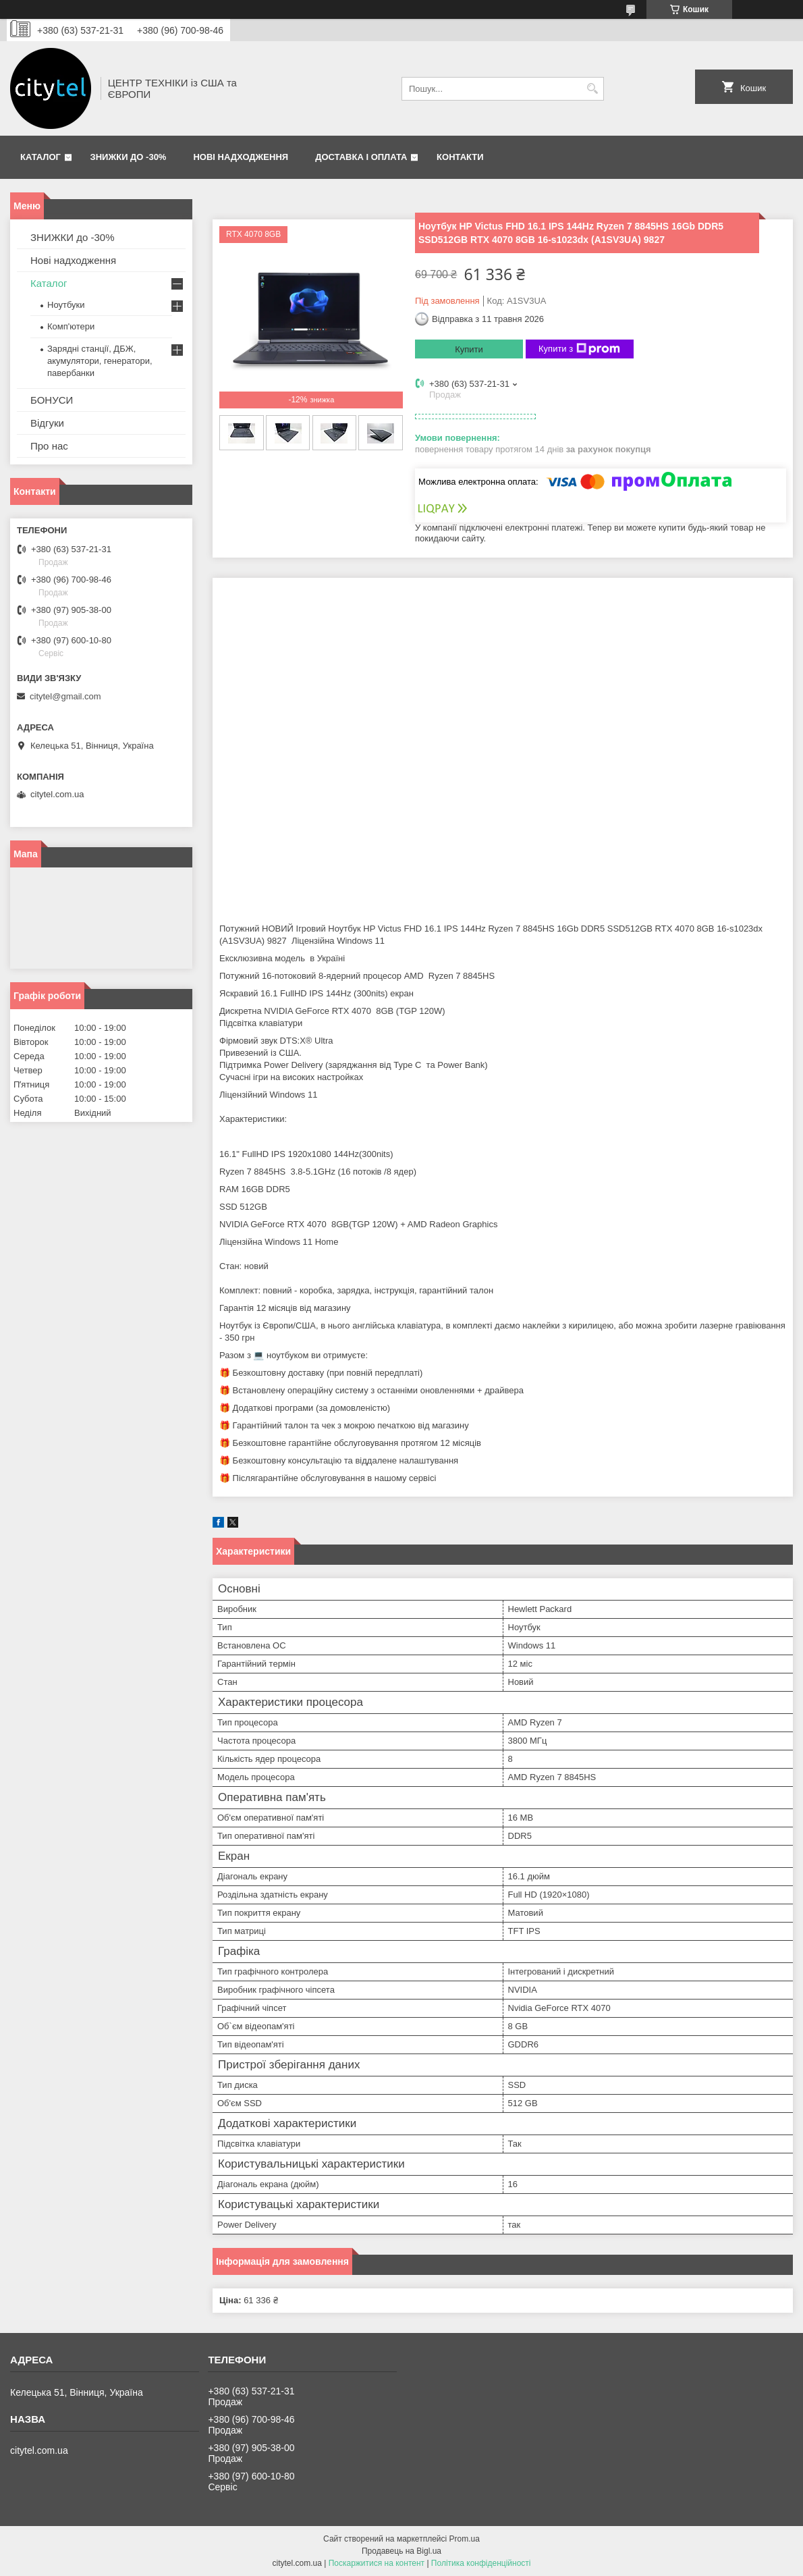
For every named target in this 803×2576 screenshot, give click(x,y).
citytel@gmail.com (65, 696)
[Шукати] (592, 89)
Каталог (40, 157)
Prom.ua (464, 2539)
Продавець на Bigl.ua (401, 2551)
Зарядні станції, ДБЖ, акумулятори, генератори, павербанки (100, 361)
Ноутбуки (66, 305)
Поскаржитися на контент (376, 2563)
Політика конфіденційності (481, 2563)
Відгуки (47, 423)
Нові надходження (240, 157)
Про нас (49, 446)
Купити (469, 349)
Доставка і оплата (361, 157)
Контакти (460, 157)
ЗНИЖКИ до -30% (128, 157)
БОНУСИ (51, 400)
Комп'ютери (70, 326)
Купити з (579, 349)
